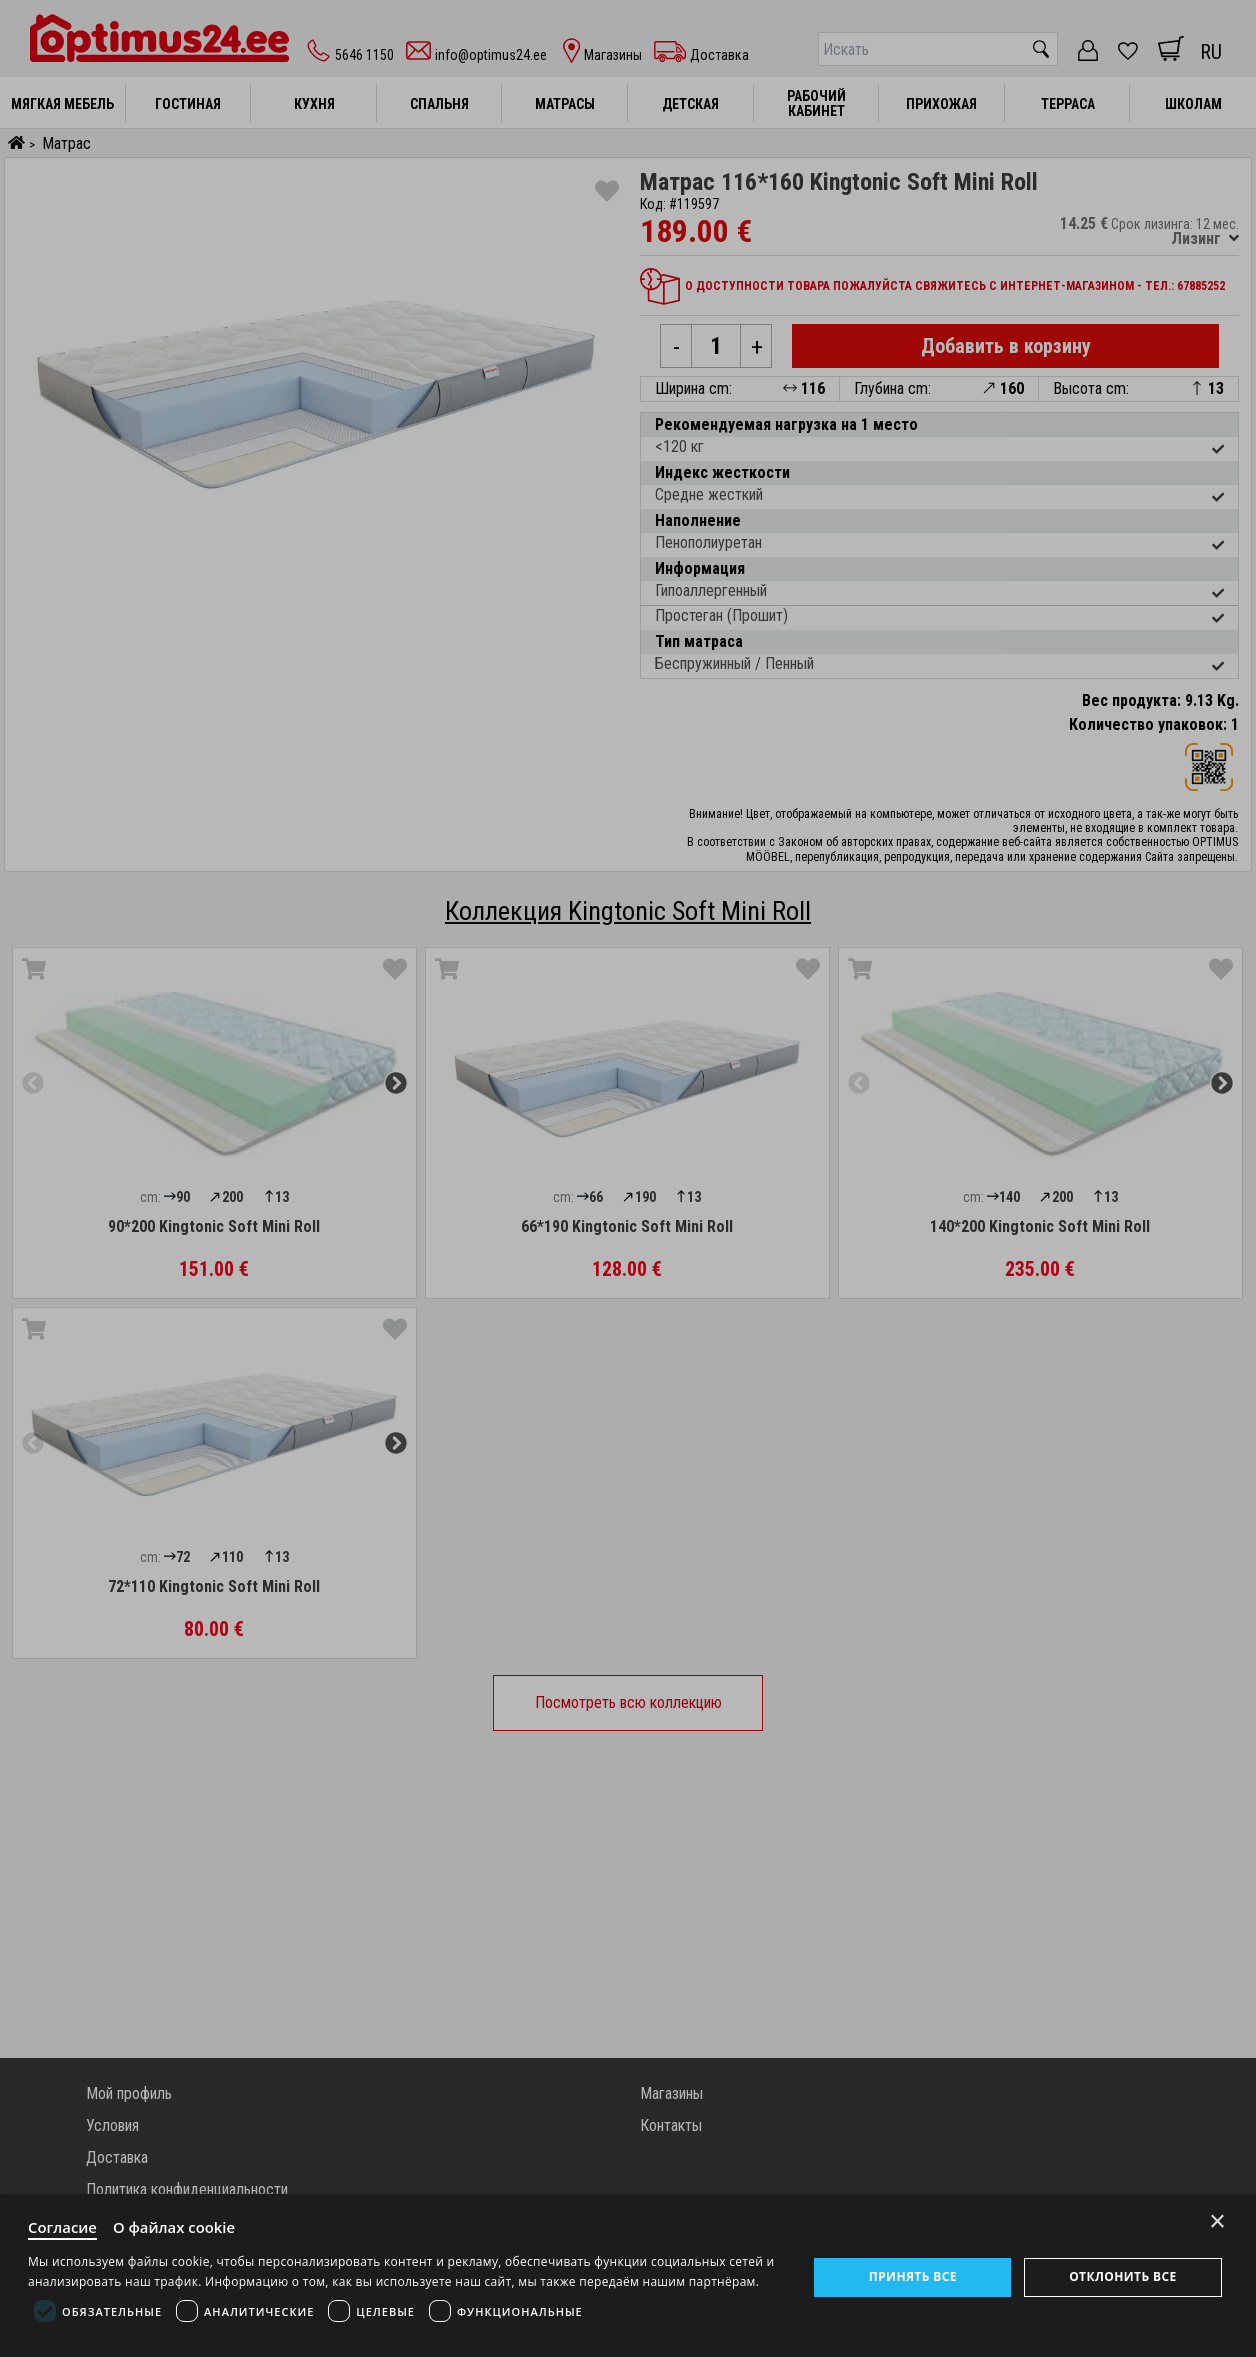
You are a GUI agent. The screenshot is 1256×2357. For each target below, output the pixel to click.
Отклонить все (1122, 2276)
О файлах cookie (175, 2227)
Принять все (913, 2276)
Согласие (63, 2227)
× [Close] (1217, 2220)
